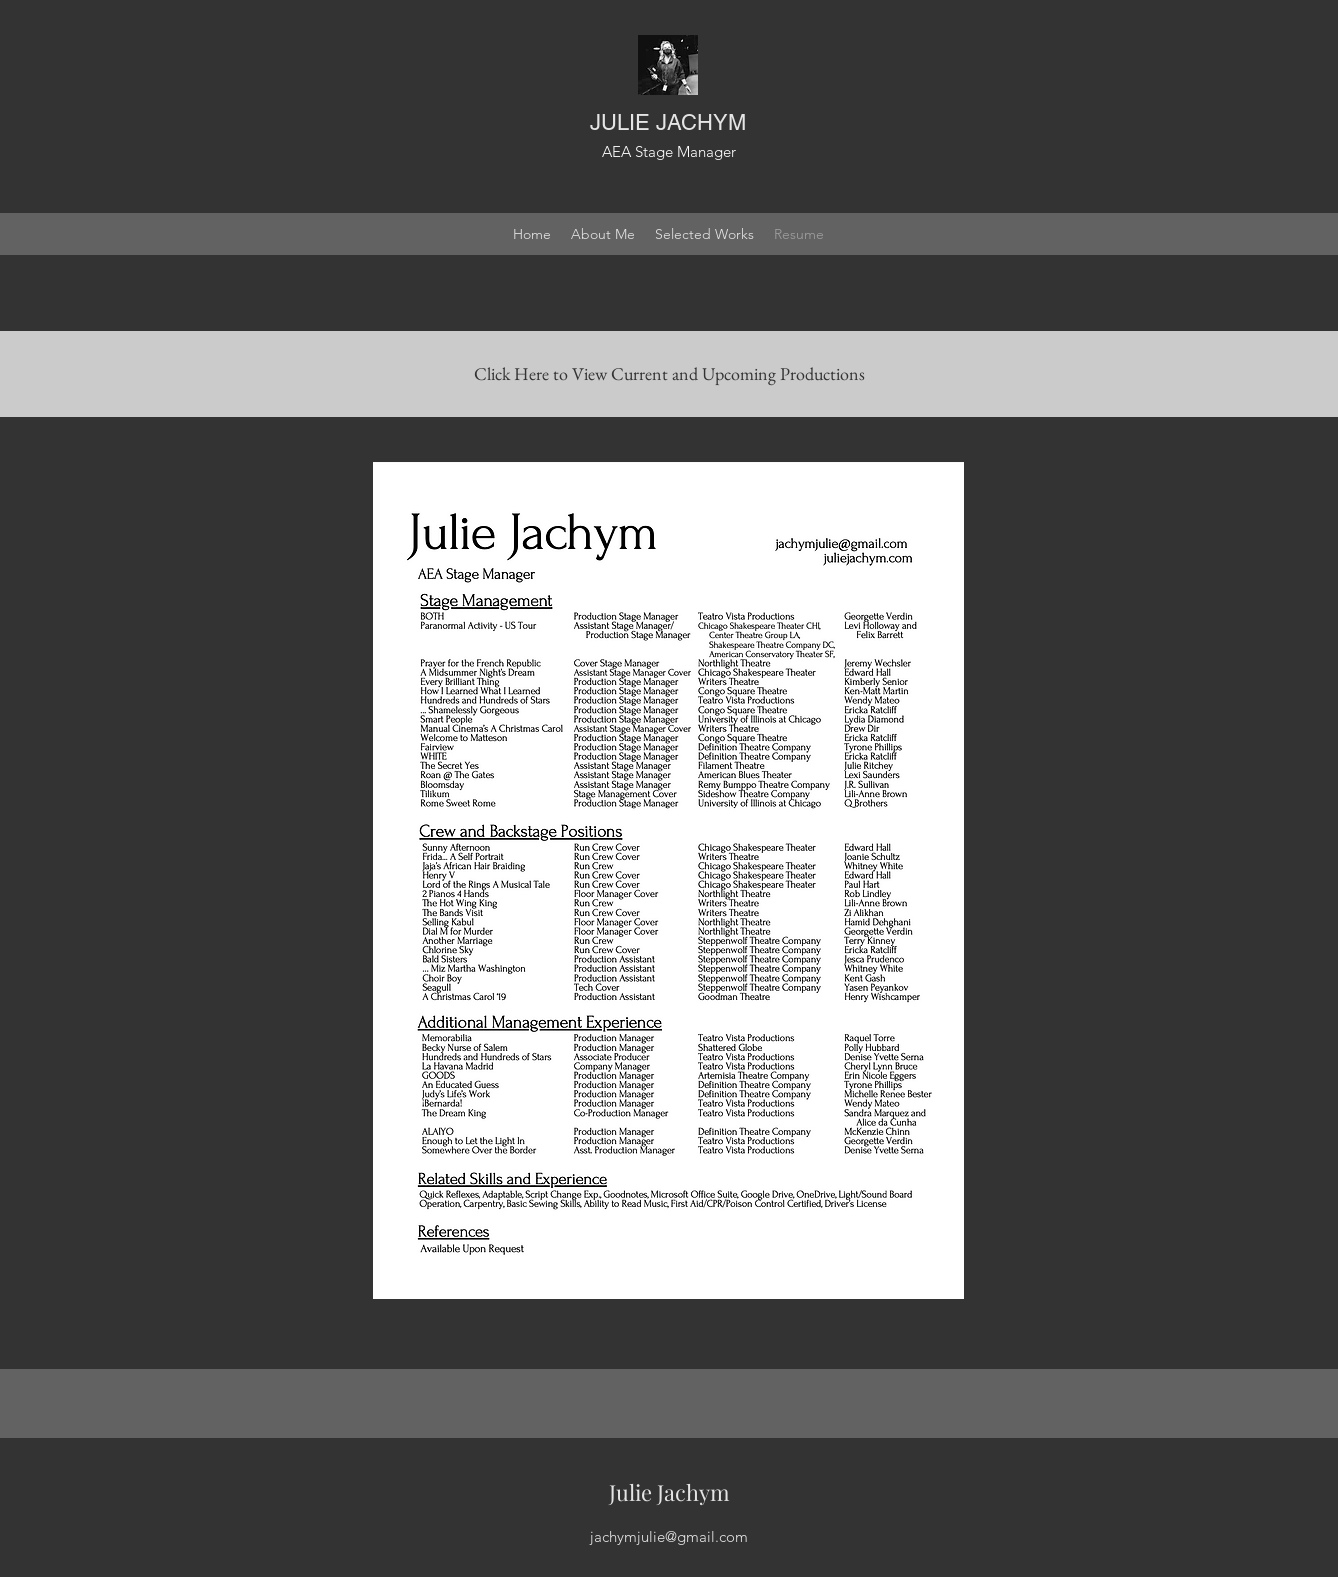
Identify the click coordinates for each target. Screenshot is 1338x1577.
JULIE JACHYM (668, 122)
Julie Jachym (669, 1492)
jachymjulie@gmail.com (669, 1536)
